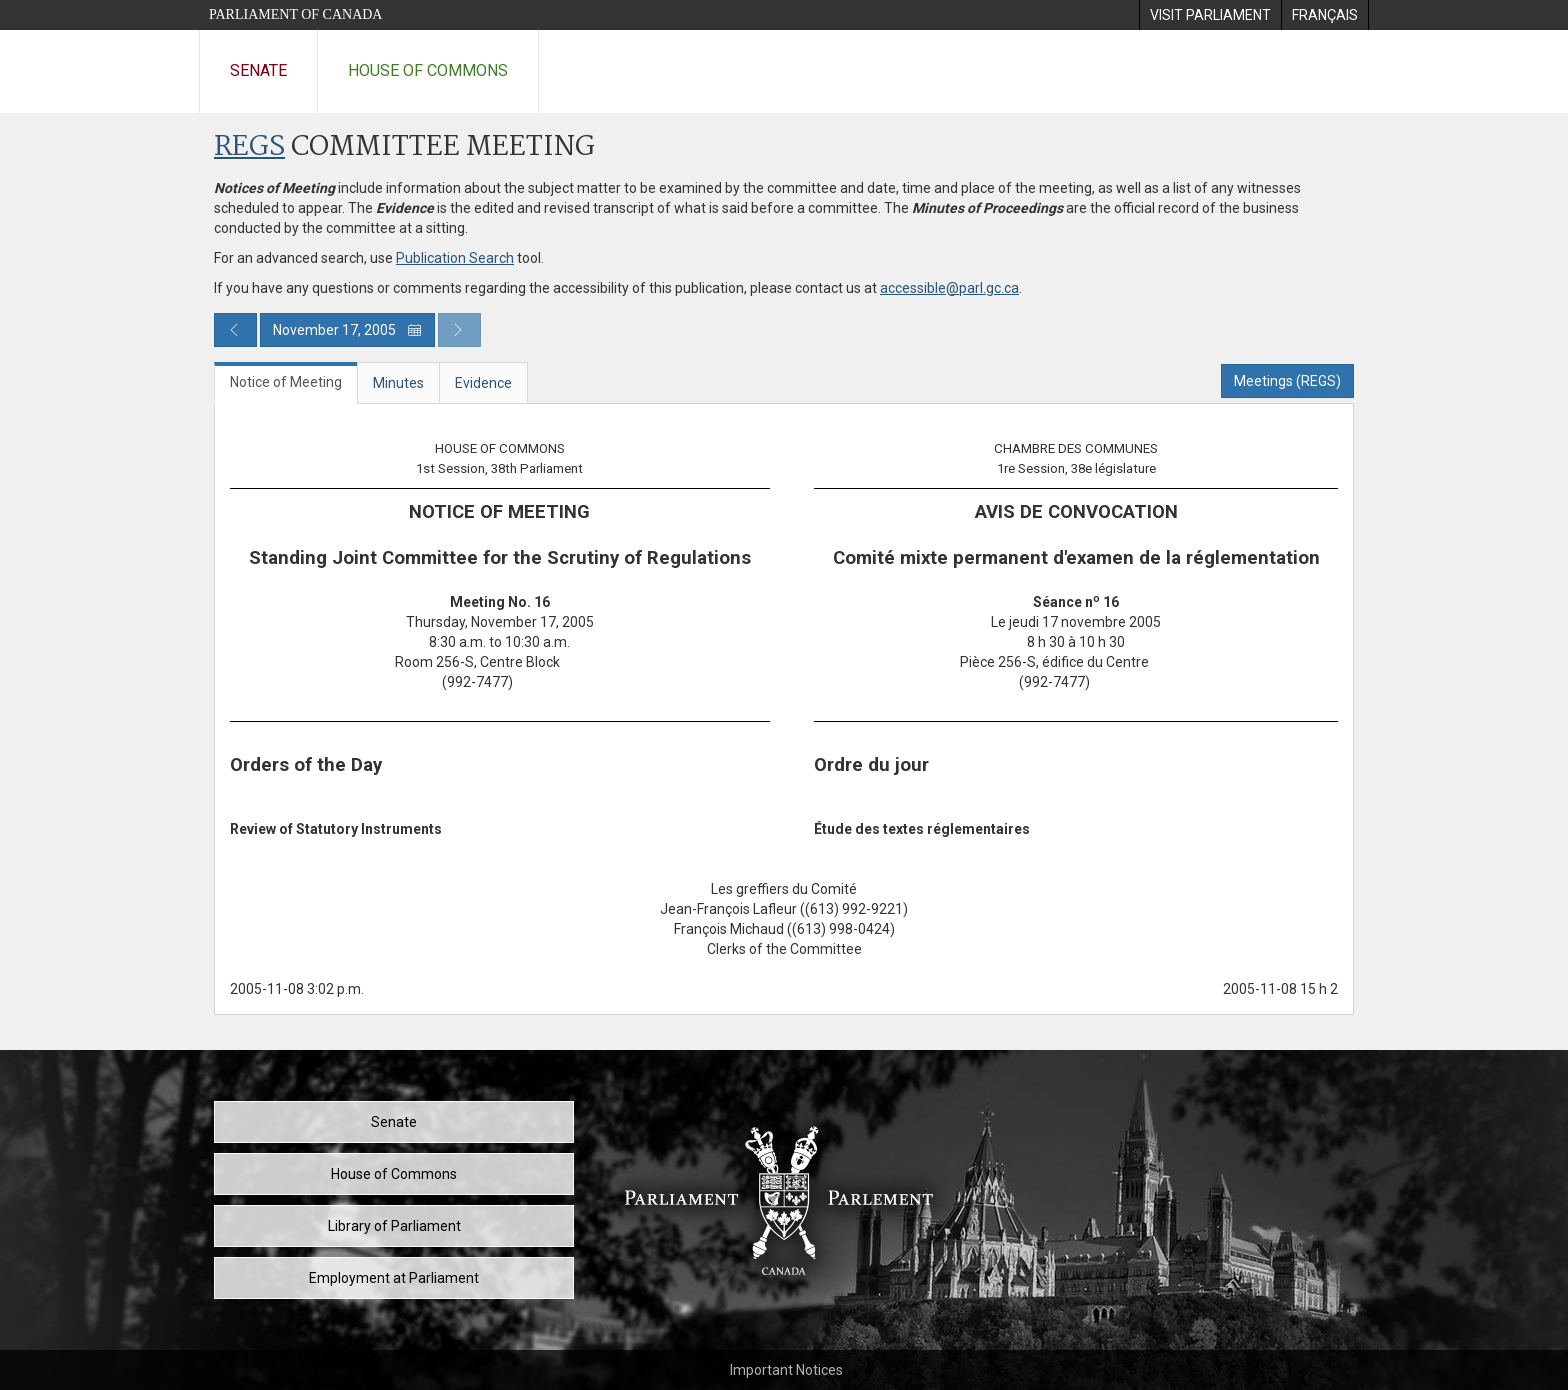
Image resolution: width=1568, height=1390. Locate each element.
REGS (249, 147)
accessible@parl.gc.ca (949, 288)
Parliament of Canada (295, 14)
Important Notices (786, 1370)
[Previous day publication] (235, 330)
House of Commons (428, 70)
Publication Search (455, 258)
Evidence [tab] (483, 383)
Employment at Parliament (394, 1278)
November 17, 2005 (347, 330)
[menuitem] (1210, 15)
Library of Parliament (394, 1226)
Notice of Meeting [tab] (286, 382)
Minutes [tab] (398, 383)
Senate (258, 70)
